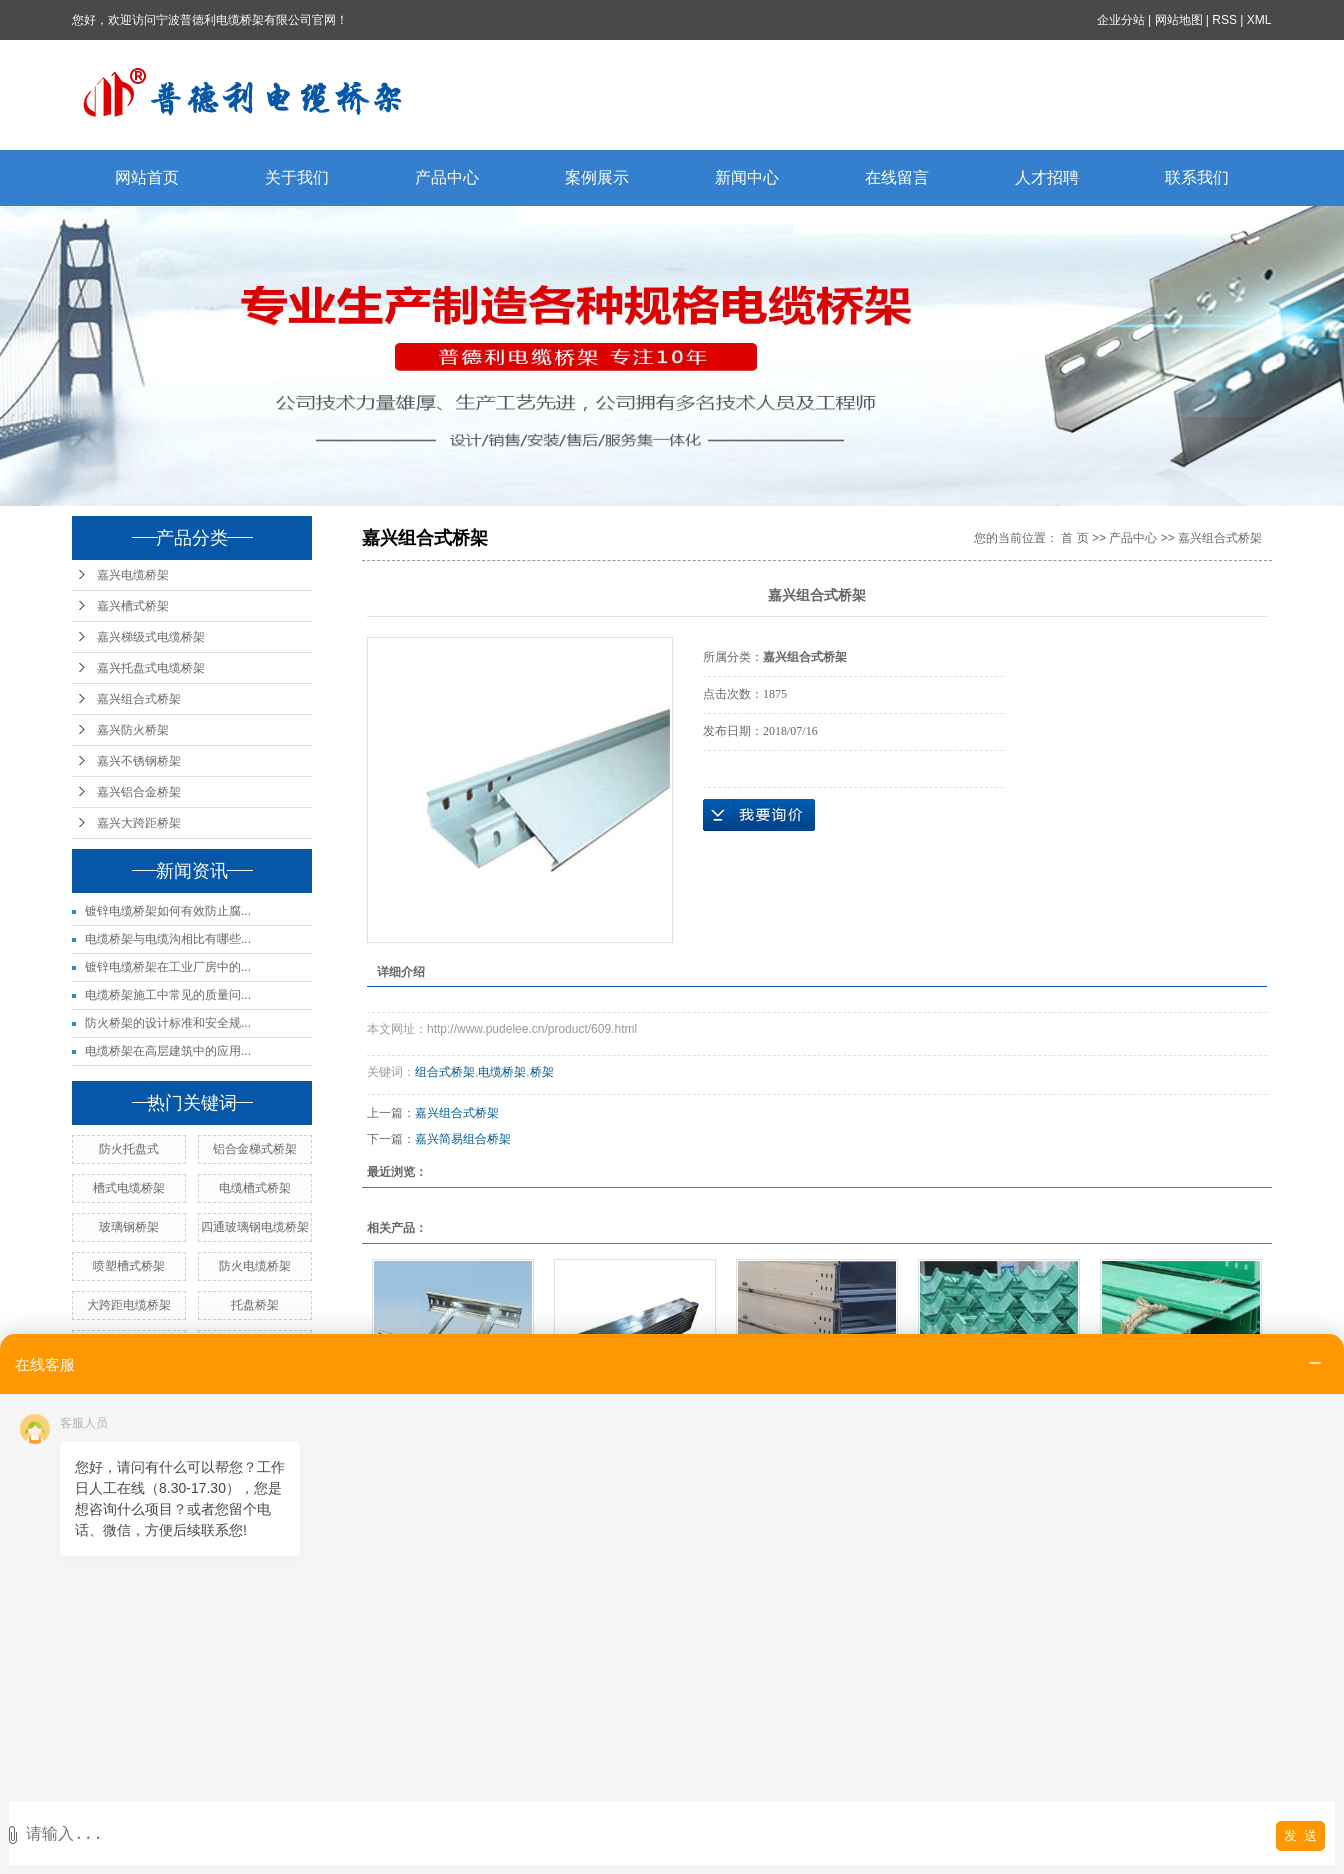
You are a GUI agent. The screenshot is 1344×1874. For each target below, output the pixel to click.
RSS (1225, 20)
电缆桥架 (502, 1072)
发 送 (1300, 1835)
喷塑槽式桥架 (129, 1266)
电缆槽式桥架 (255, 1188)
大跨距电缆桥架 (129, 1305)
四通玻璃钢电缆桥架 (255, 1227)
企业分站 (1121, 20)
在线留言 (897, 177)
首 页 (1074, 538)
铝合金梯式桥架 (255, 1149)
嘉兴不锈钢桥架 (139, 761)
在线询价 (759, 815)
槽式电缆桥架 (129, 1188)
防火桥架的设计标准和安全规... (168, 1023)
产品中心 (447, 177)
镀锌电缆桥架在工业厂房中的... (168, 967)
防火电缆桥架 (255, 1266)
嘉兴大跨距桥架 (139, 823)
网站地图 (1179, 20)
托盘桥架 (255, 1305)
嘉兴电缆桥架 (133, 575)
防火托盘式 (129, 1149)
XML (1259, 20)
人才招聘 (1047, 177)
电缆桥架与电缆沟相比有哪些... (168, 939)
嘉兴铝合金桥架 (139, 792)
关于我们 (297, 177)
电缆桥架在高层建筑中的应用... (168, 1051)
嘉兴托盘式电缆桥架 (151, 668)
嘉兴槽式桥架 (133, 606)
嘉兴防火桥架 (133, 730)
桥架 (542, 1072)
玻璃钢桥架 (129, 1227)
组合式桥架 (445, 1072)
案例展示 (597, 177)
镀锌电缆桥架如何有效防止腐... (168, 911)
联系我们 (1197, 177)
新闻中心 (747, 177)
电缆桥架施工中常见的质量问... (168, 995)
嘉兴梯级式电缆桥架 (151, 637)
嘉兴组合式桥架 (139, 699)
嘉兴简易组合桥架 (463, 1139)
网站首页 (147, 177)
